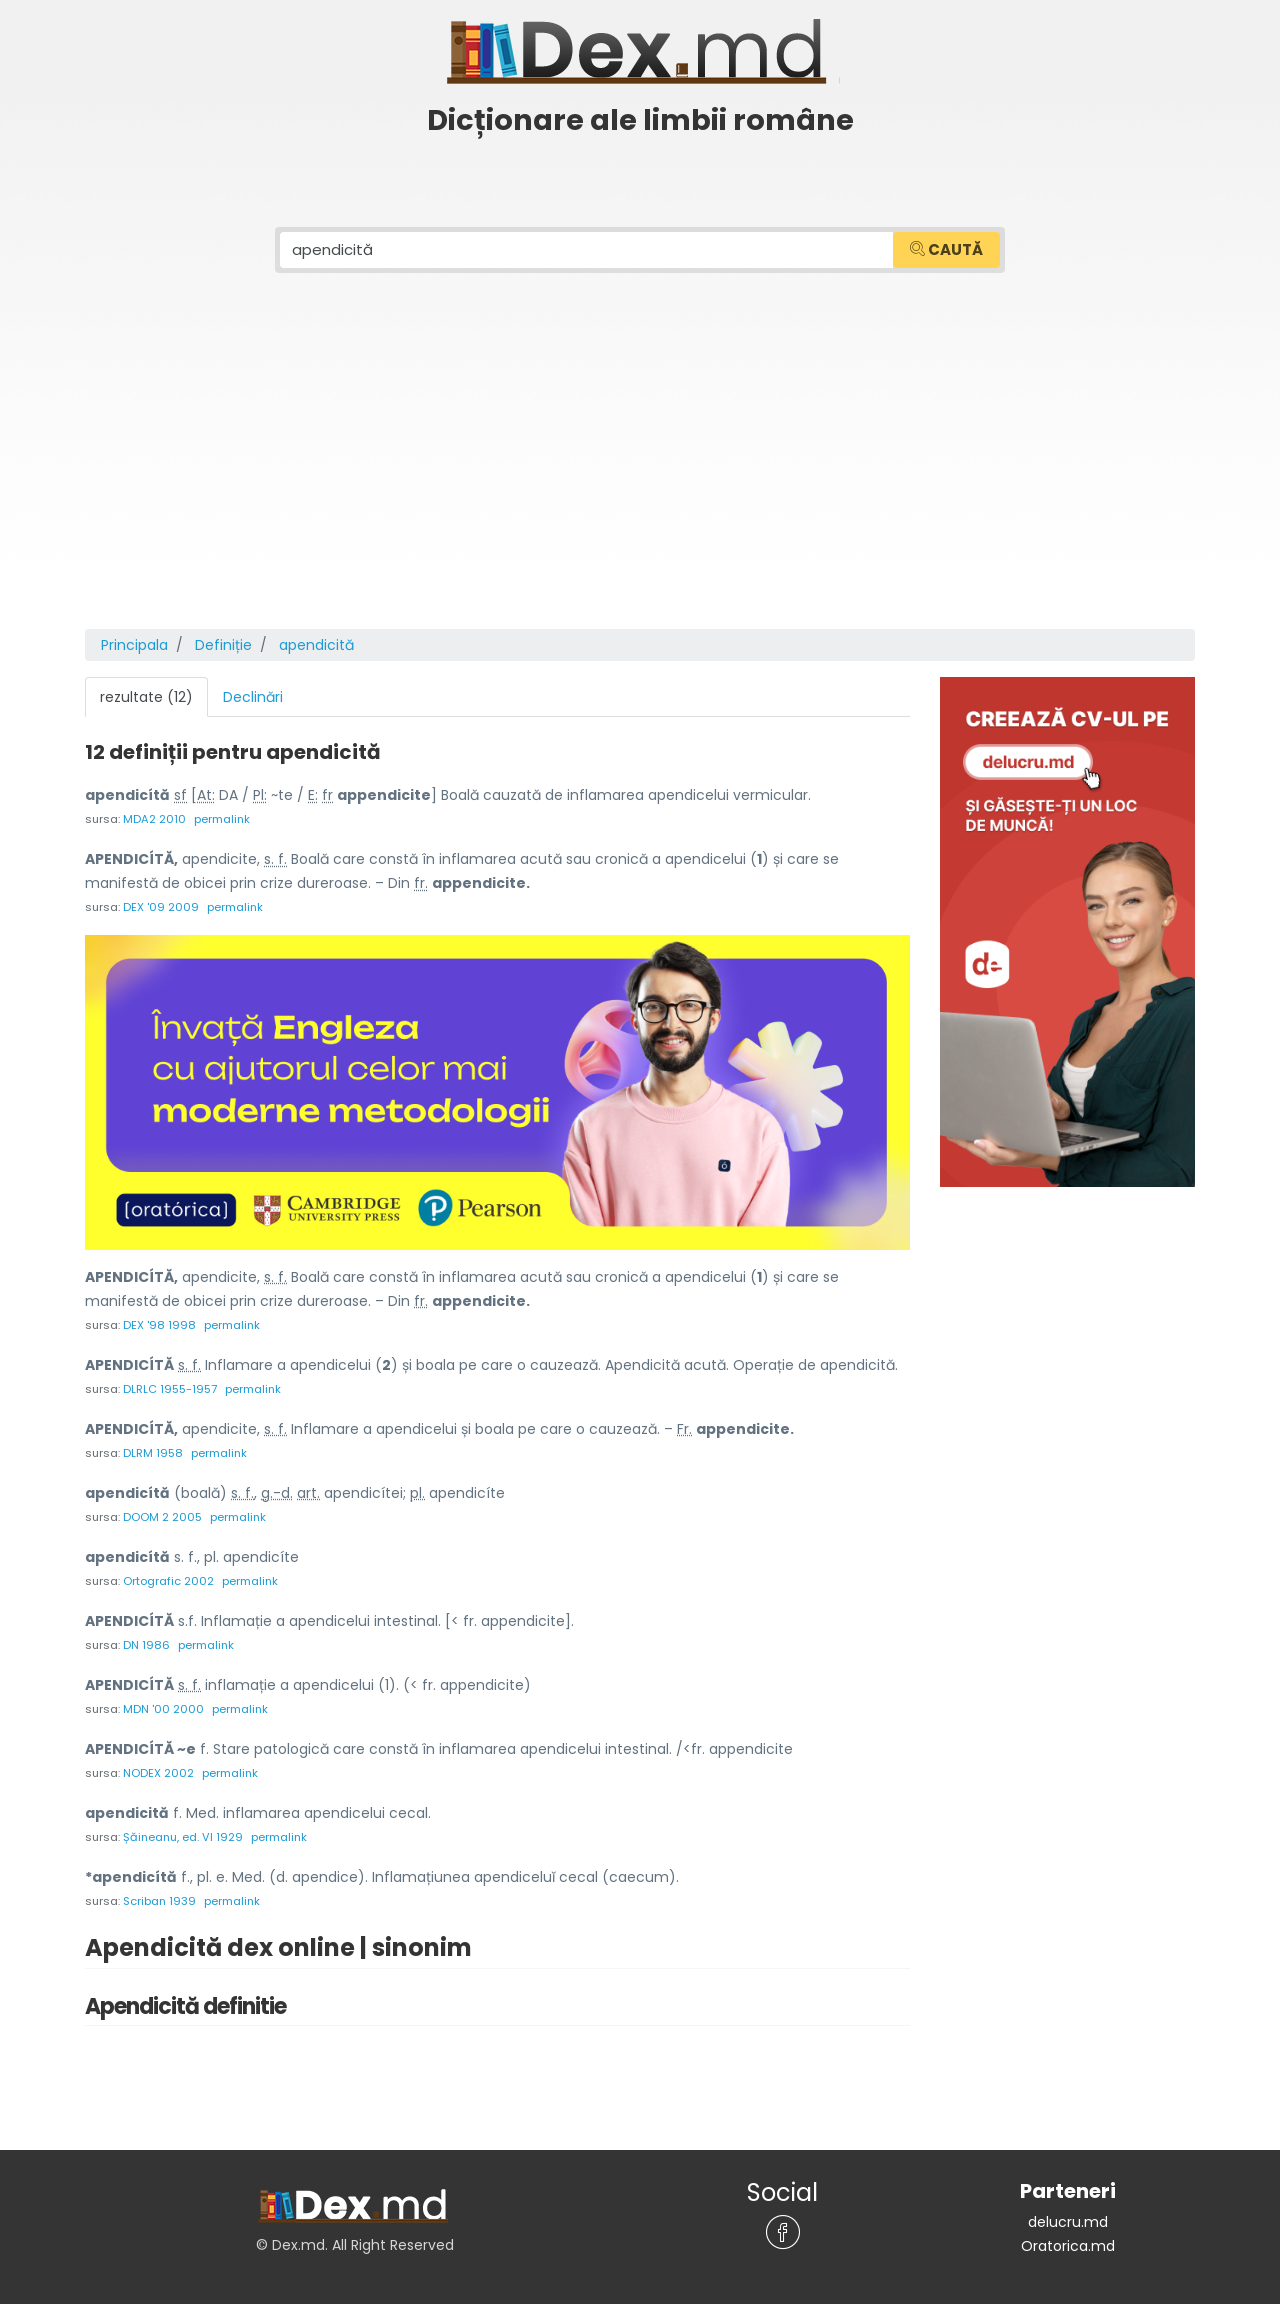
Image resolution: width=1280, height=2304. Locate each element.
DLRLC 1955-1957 (170, 1389)
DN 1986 (146, 1645)
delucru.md (1068, 2222)
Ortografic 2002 (168, 1581)
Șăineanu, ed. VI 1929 (183, 1837)
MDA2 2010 (154, 819)
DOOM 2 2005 (162, 1517)
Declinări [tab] (253, 697)
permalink (222, 819)
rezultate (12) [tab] (146, 697)
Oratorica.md (1068, 2246)
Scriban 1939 (159, 1901)
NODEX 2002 (158, 1773)
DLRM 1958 (153, 1453)
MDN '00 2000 (163, 1709)
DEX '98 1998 (159, 1325)
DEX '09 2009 (161, 907)
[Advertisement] (640, 479)
